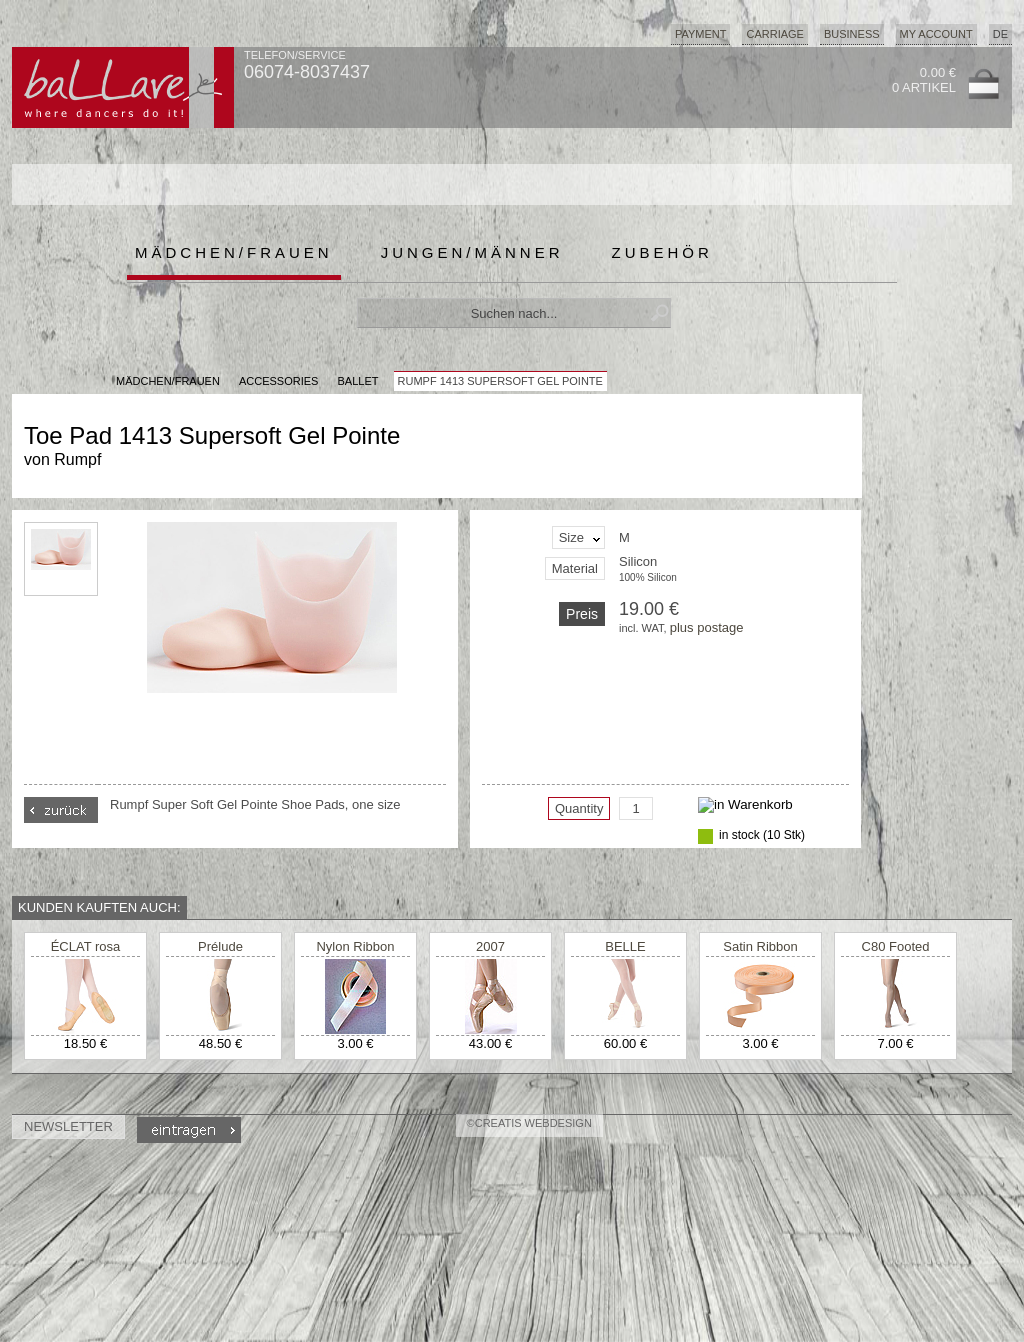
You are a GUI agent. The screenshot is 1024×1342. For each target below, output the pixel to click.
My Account (936, 34)
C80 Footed (896, 946)
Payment (701, 34)
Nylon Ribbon (355, 946)
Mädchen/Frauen (234, 252)
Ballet (358, 381)
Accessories (278, 381)
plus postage (707, 627)
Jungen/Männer (472, 252)
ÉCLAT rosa (86, 946)
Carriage (774, 34)
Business (852, 34)
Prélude (220, 946)
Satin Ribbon (760, 946)
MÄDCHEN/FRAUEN (168, 381)
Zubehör (662, 252)
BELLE (625, 946)
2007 (490, 946)
